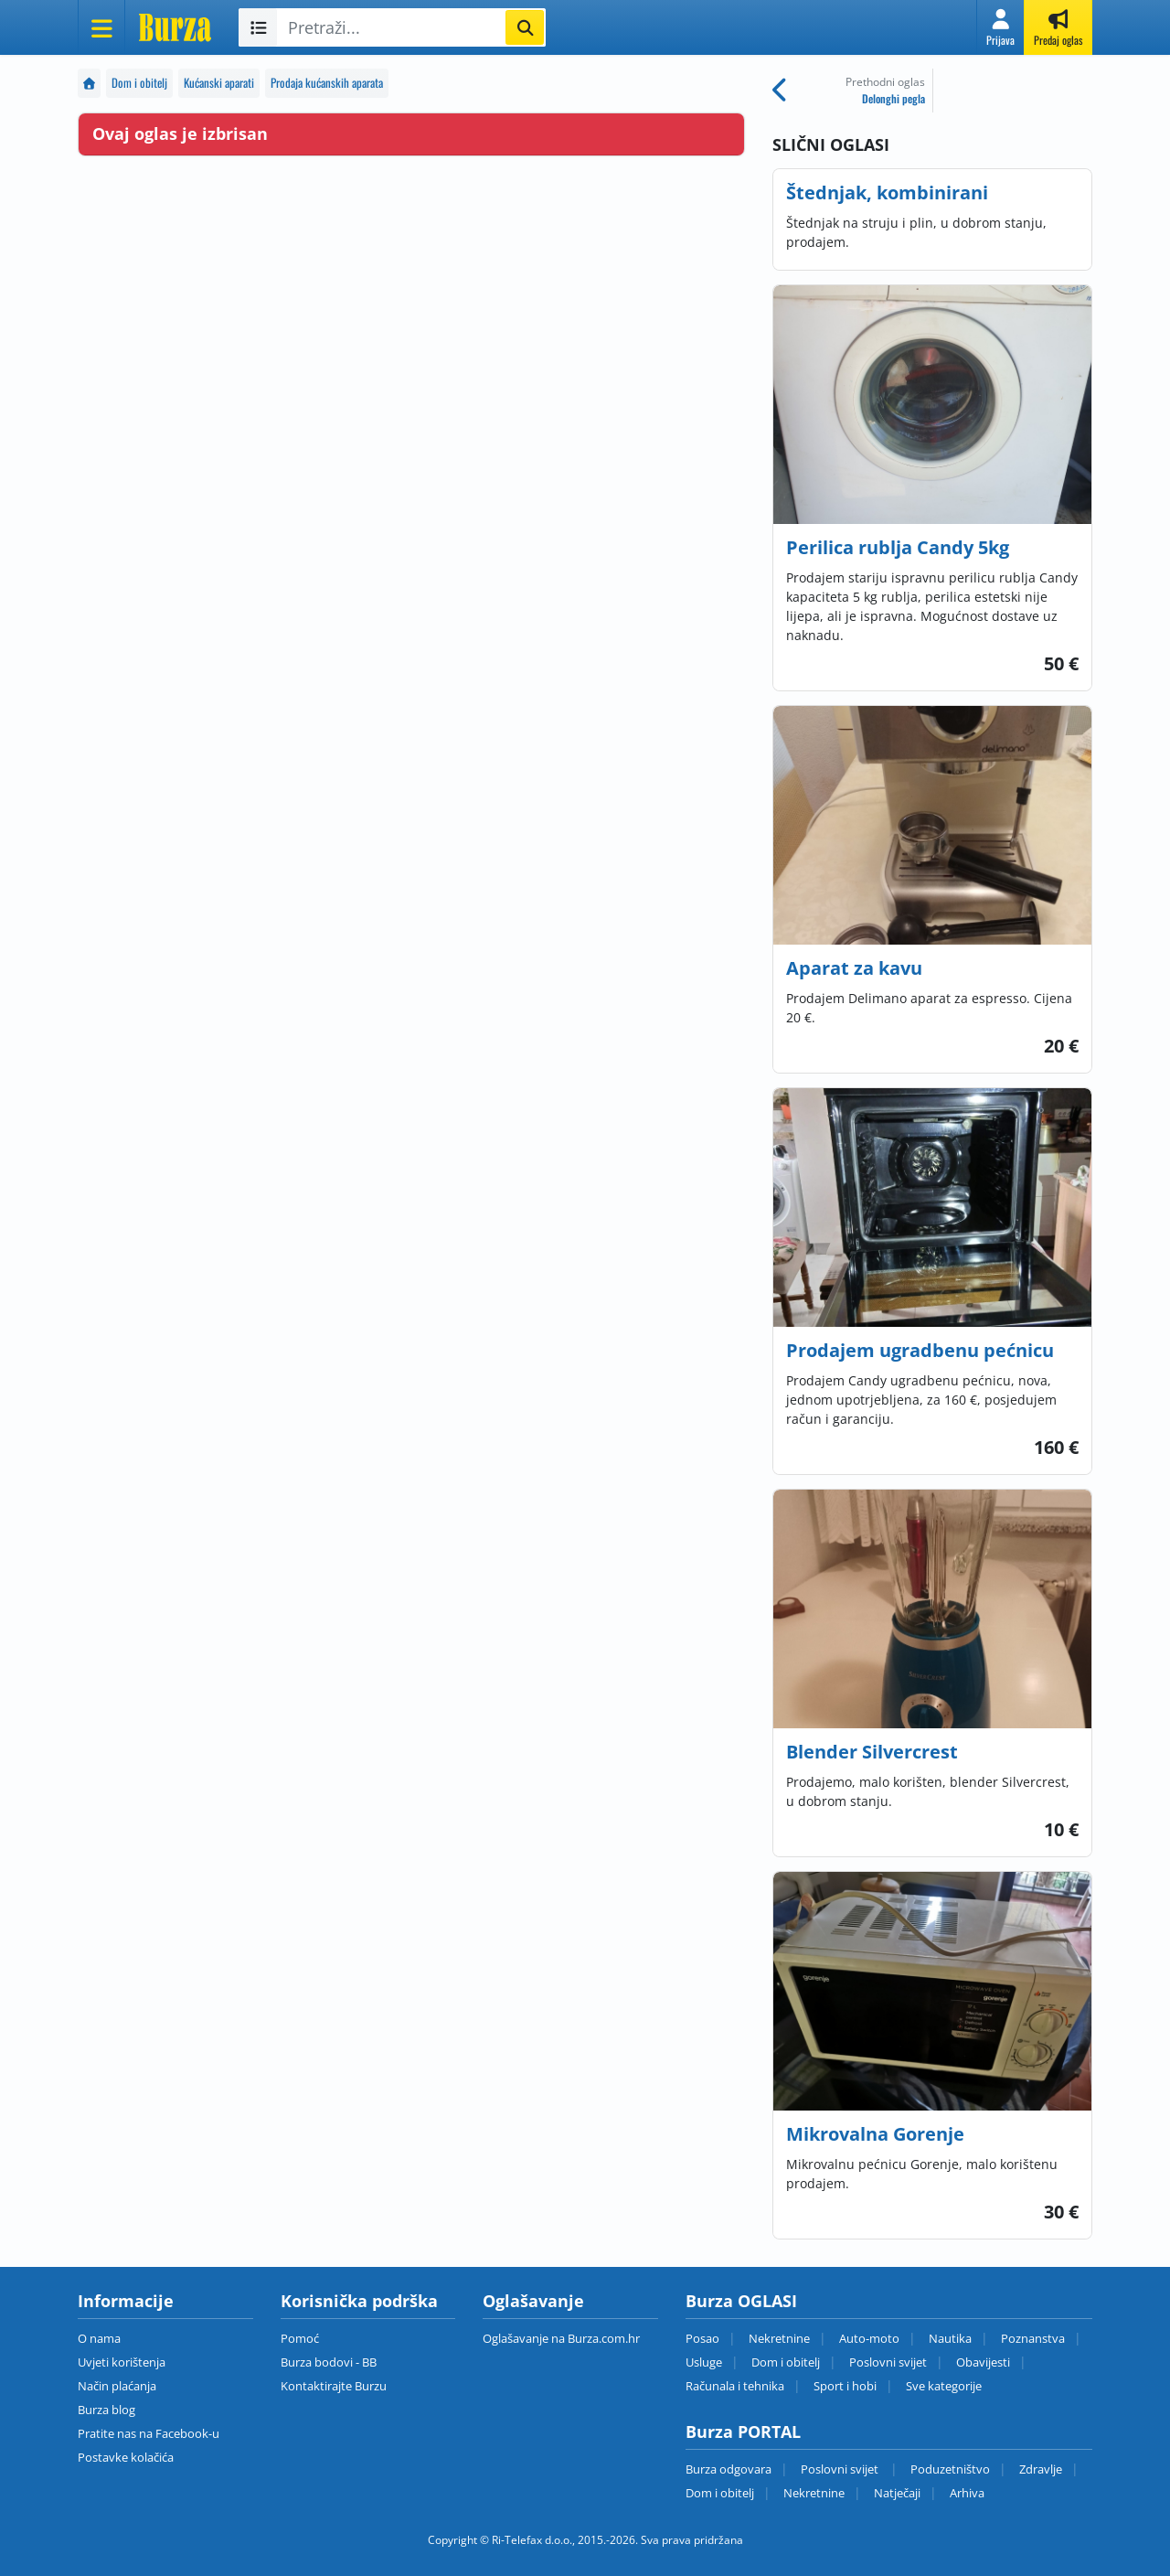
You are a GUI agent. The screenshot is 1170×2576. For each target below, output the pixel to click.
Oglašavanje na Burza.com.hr (561, 2338)
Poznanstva (1033, 2338)
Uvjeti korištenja (121, 2362)
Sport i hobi (845, 2386)
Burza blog (106, 2409)
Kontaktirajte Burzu (334, 2386)
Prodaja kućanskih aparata (327, 82)
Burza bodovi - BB (329, 2362)
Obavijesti (983, 2362)
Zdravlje (1040, 2469)
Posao (702, 2338)
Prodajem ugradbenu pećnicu (920, 1350)
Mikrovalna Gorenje (875, 2134)
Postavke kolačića (126, 2457)
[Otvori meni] (101, 27)
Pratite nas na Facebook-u (148, 2433)
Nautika (950, 2338)
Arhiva (967, 2493)
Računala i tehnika (735, 2386)
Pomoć (300, 2338)
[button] (1000, 27)
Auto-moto (869, 2338)
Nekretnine (779, 2338)
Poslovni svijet (888, 2362)
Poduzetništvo (950, 2469)
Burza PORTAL (743, 2431)
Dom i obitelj (139, 82)
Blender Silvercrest (872, 1751)
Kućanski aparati (219, 82)
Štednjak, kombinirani (887, 192)
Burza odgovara (728, 2469)
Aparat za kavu (854, 968)
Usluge (704, 2362)
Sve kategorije (944, 2386)
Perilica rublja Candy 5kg (897, 547)
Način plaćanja (117, 2386)
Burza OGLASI (741, 2301)
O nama (99, 2338)
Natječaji (897, 2493)
